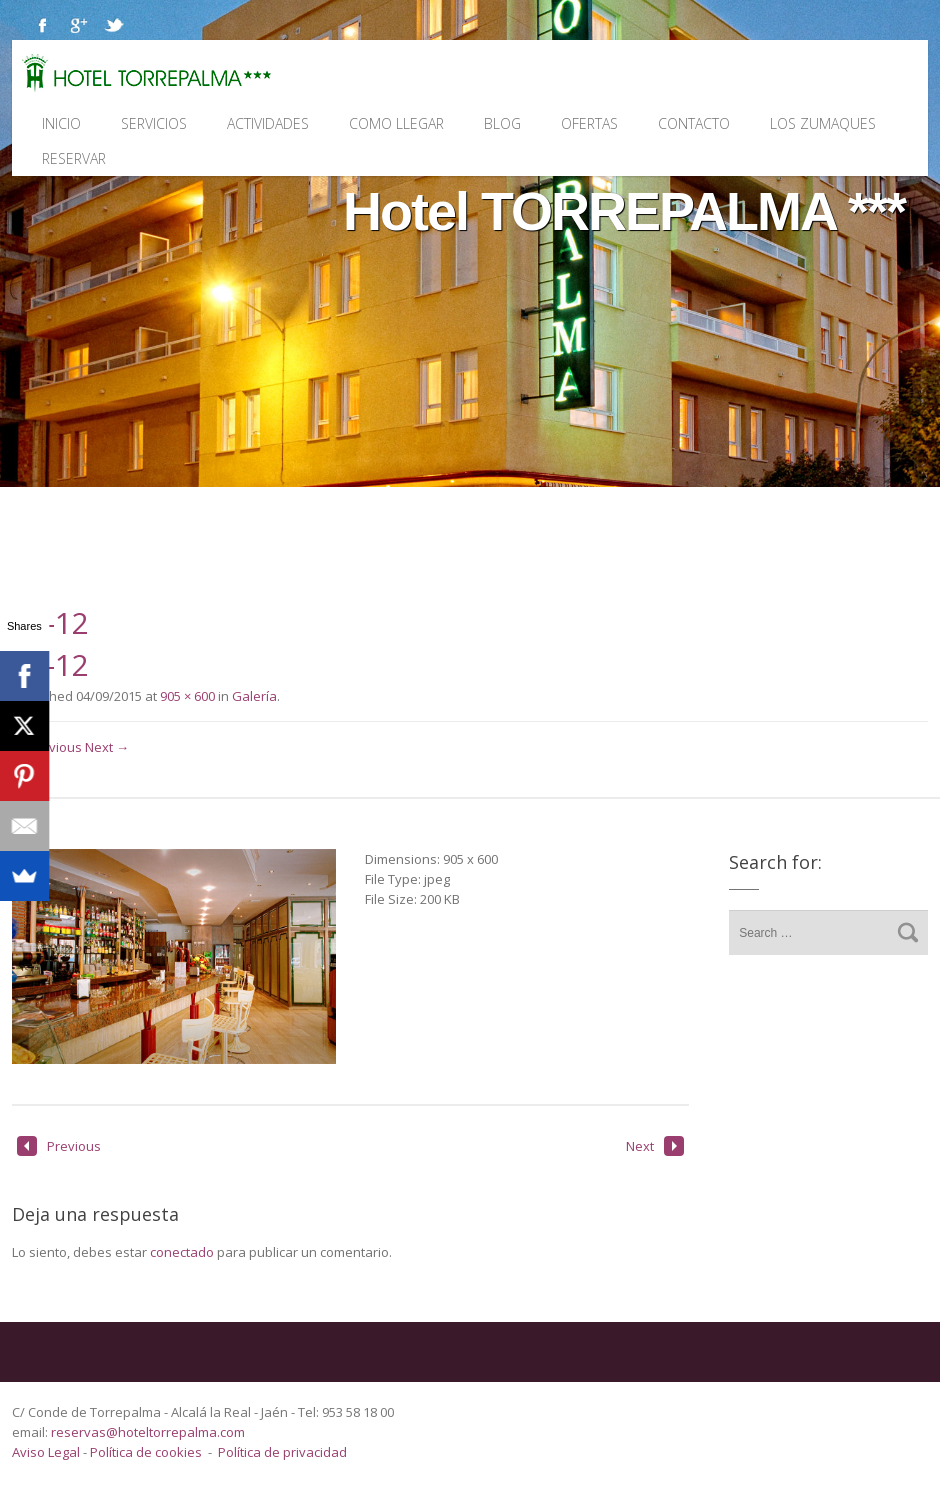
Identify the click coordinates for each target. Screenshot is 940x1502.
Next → (107, 747)
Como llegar (396, 123)
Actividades (268, 123)
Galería (254, 696)
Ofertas (589, 123)
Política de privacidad (282, 1452)
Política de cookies (146, 1452)
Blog (502, 123)
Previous (59, 1146)
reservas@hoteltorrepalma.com (149, 1432)
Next (655, 1146)
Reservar (74, 158)
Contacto (694, 123)
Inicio (61, 123)
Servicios (154, 123)
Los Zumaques (823, 123)
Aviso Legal (47, 1452)
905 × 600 (187, 696)
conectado (182, 1252)
